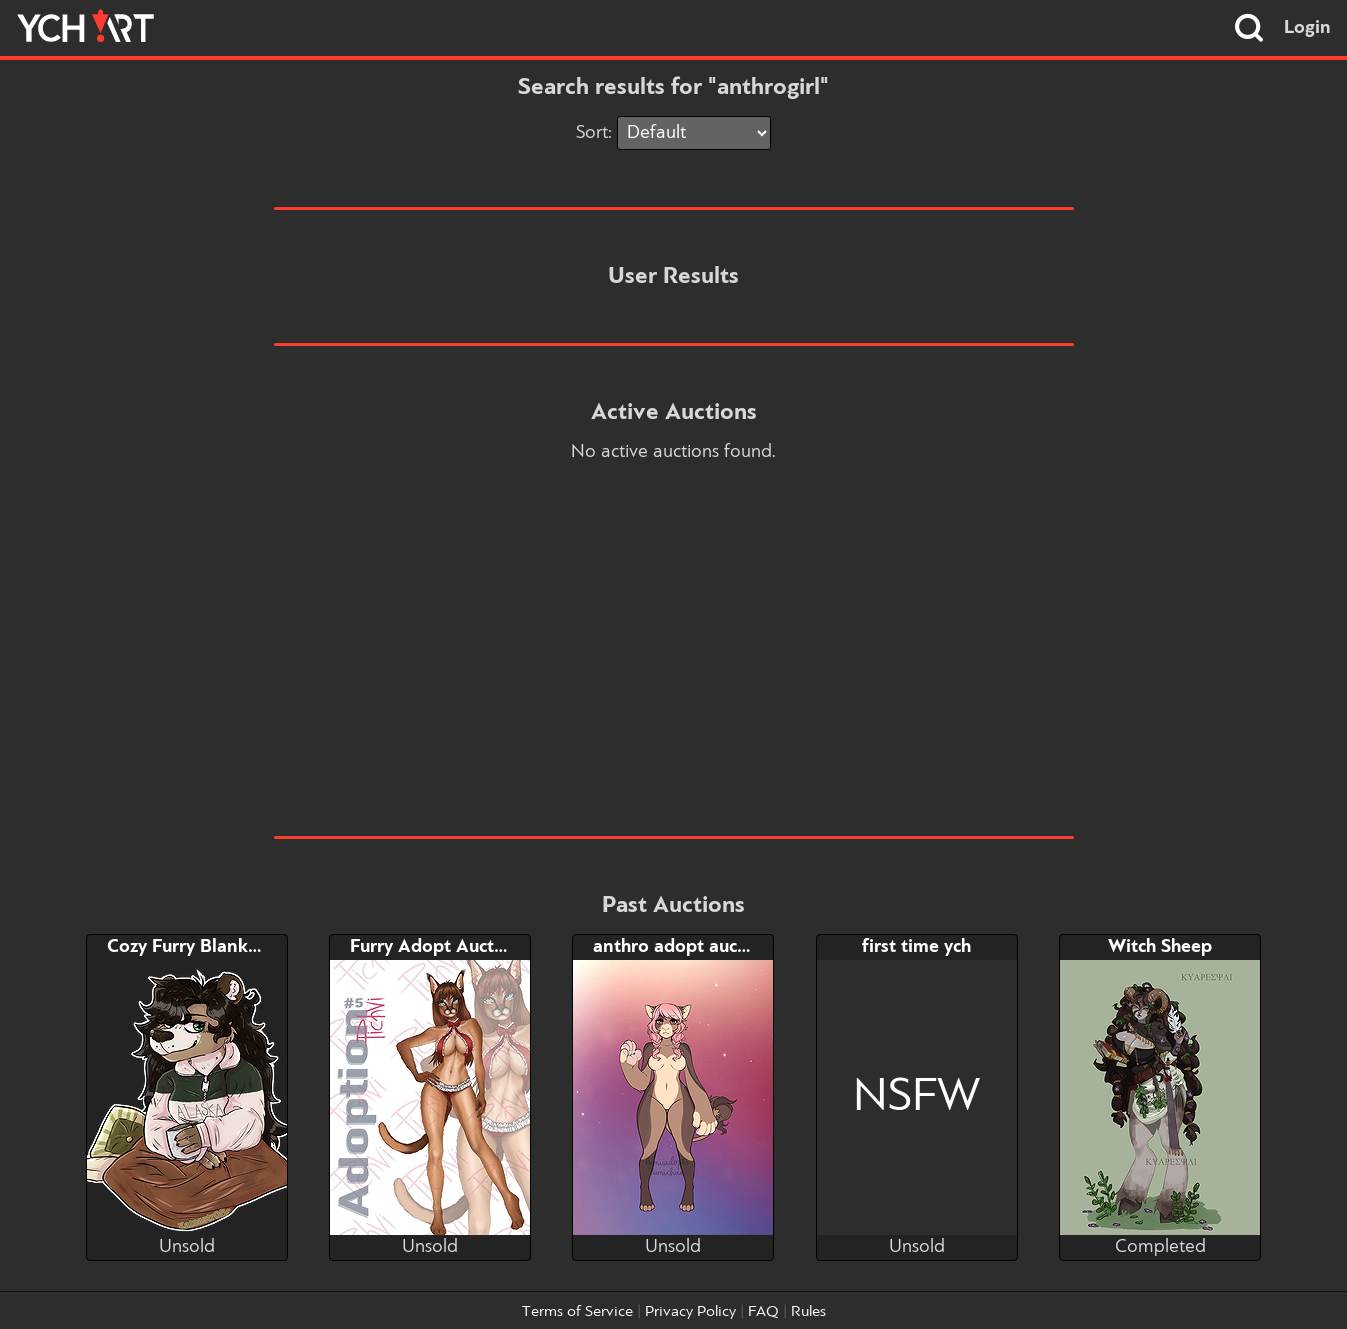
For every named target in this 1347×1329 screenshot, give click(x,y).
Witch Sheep (1160, 947)
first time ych (916, 947)
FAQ (763, 1312)
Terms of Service (577, 1312)
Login (1307, 28)
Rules (808, 1312)
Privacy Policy (690, 1312)
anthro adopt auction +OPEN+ (721, 947)
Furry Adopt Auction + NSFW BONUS (506, 947)
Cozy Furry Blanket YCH (207, 947)
